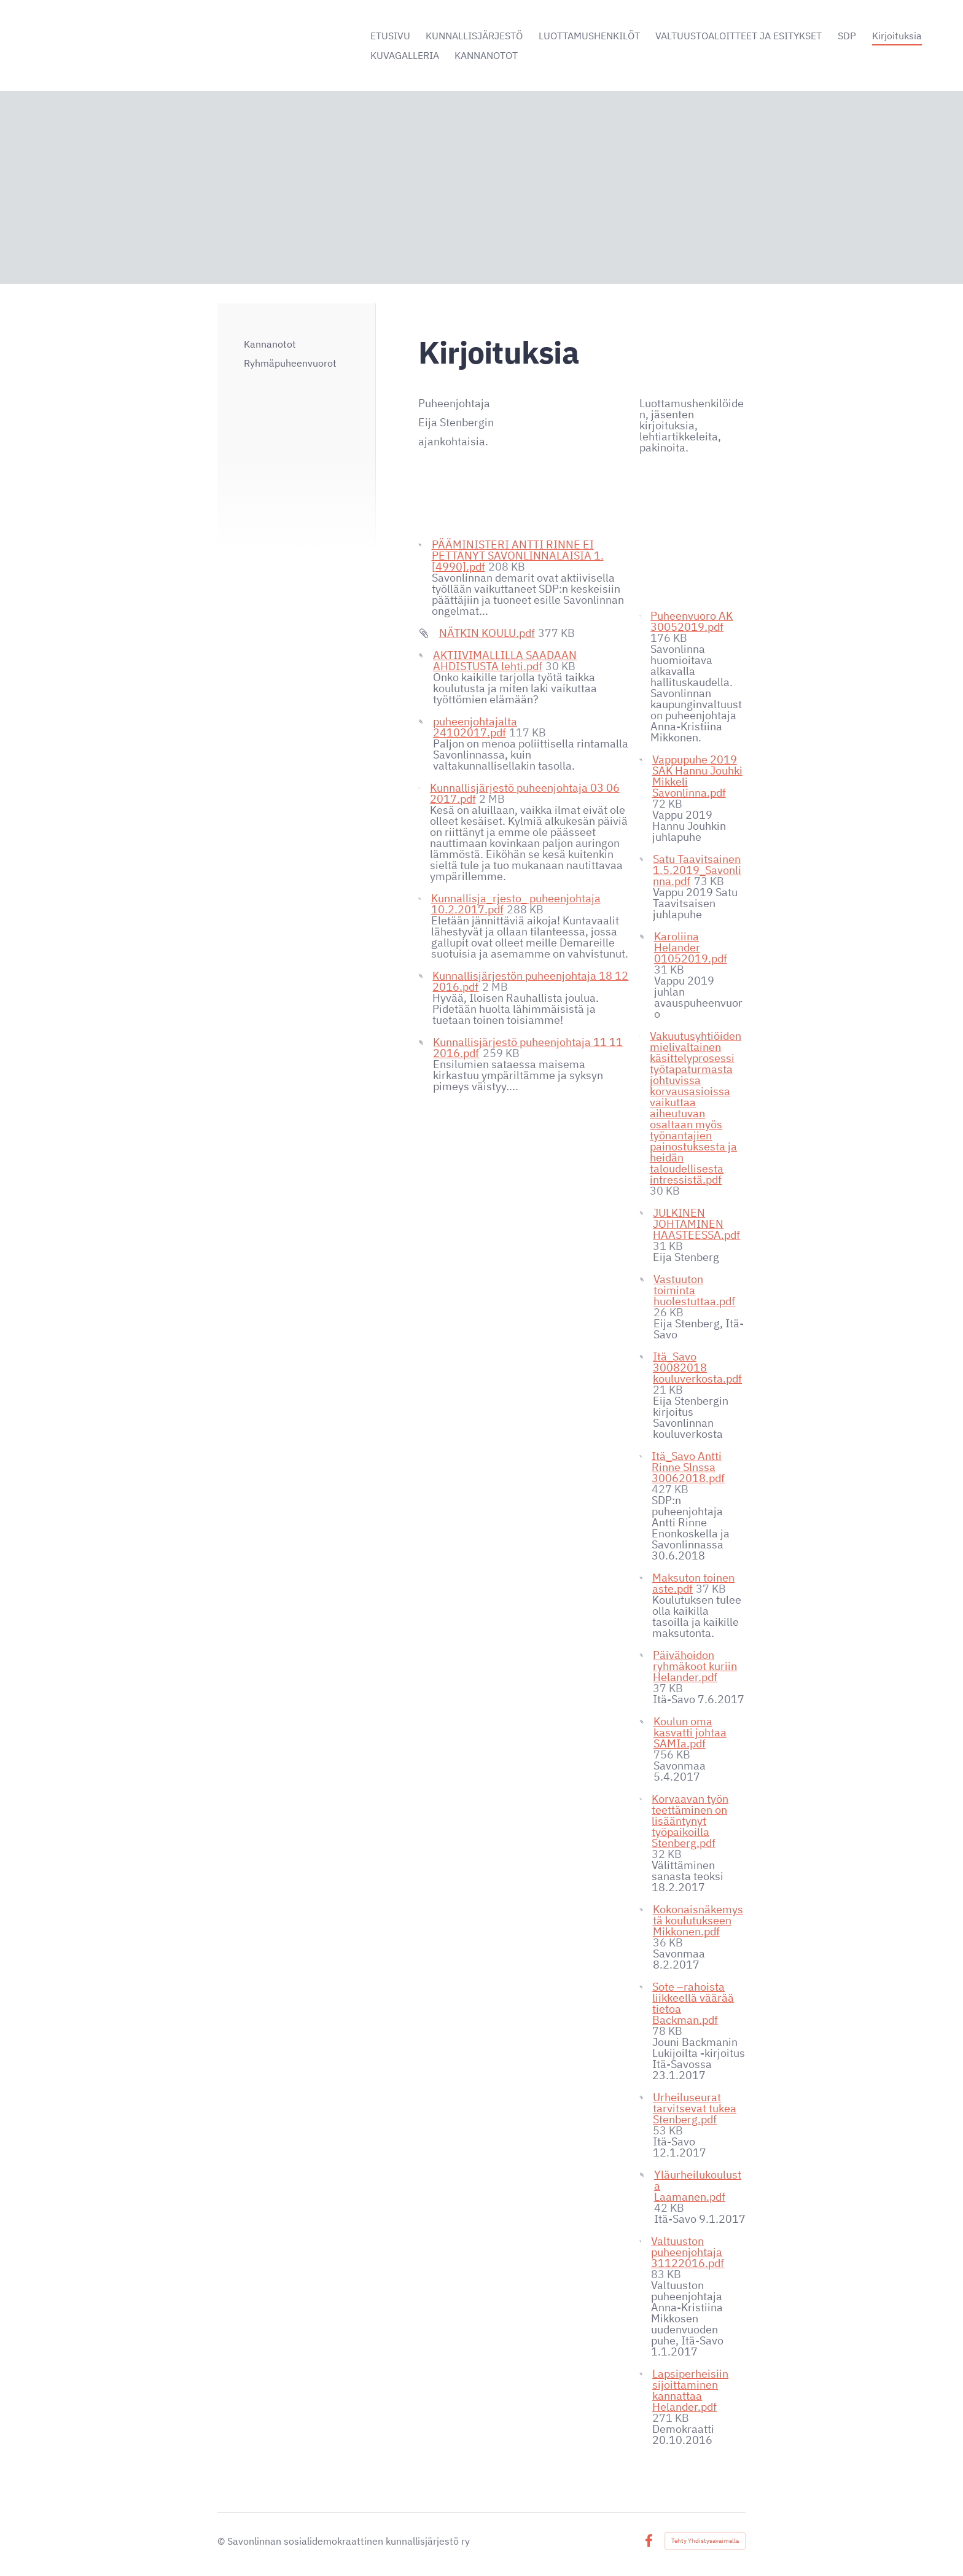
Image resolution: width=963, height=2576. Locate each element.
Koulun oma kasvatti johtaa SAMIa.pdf (690, 1732)
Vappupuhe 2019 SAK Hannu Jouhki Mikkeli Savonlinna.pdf (697, 776)
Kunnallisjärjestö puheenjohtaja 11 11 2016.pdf (528, 1047)
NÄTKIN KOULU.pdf (487, 633)
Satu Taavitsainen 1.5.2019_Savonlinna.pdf (697, 870)
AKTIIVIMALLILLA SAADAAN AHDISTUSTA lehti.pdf (505, 660)
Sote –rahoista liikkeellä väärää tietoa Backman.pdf (693, 2003)
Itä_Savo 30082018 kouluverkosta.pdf (697, 1367)
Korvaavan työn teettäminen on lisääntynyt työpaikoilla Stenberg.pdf (690, 1821)
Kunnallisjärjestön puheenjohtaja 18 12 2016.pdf (530, 981)
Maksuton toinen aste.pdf (693, 1583)
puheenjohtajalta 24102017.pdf (475, 727)
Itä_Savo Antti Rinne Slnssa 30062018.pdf (688, 1467)
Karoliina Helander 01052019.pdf (690, 947)
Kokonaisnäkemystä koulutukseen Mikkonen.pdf (698, 1920)
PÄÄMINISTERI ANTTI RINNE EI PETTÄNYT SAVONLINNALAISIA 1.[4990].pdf (518, 555)
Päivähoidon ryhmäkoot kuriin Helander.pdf (695, 1666)
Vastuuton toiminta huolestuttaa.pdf (694, 1290)
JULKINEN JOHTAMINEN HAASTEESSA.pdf (696, 1224)
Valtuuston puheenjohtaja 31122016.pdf (687, 2252)
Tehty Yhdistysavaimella (705, 2541)
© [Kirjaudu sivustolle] (222, 2541)
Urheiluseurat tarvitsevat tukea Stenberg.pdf (694, 2108)
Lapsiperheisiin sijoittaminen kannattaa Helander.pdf (690, 2390)
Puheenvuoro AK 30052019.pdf (691, 621)
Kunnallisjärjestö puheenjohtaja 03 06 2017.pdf (525, 793)
